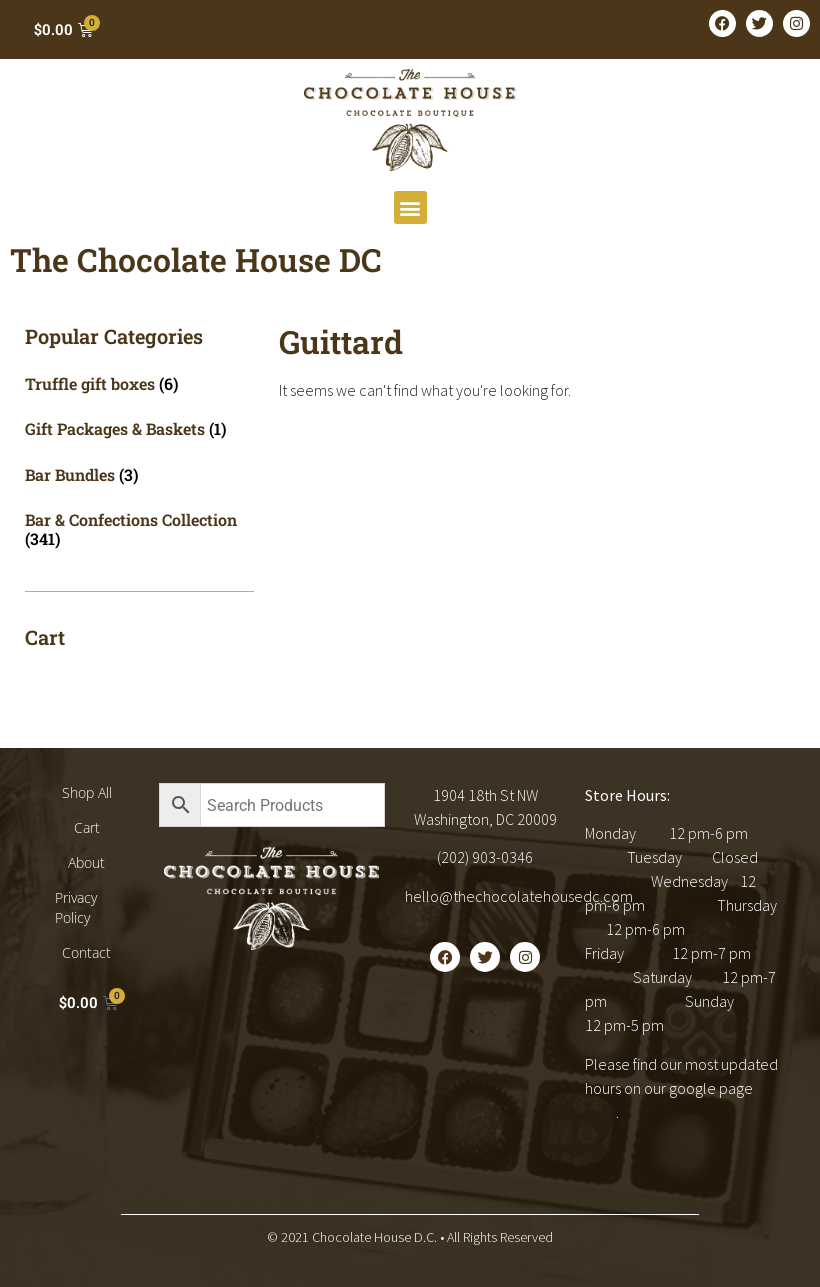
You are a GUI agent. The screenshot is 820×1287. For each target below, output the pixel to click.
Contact (86, 952)
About (86, 862)
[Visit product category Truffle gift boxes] (139, 383)
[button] (410, 207)
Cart (87, 827)
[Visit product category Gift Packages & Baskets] (139, 428)
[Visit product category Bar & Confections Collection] (139, 529)
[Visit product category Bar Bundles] (139, 474)
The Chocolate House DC (196, 259)
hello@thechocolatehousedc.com (519, 896)
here (600, 1112)
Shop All (87, 792)
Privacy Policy (76, 907)
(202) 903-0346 (485, 857)
